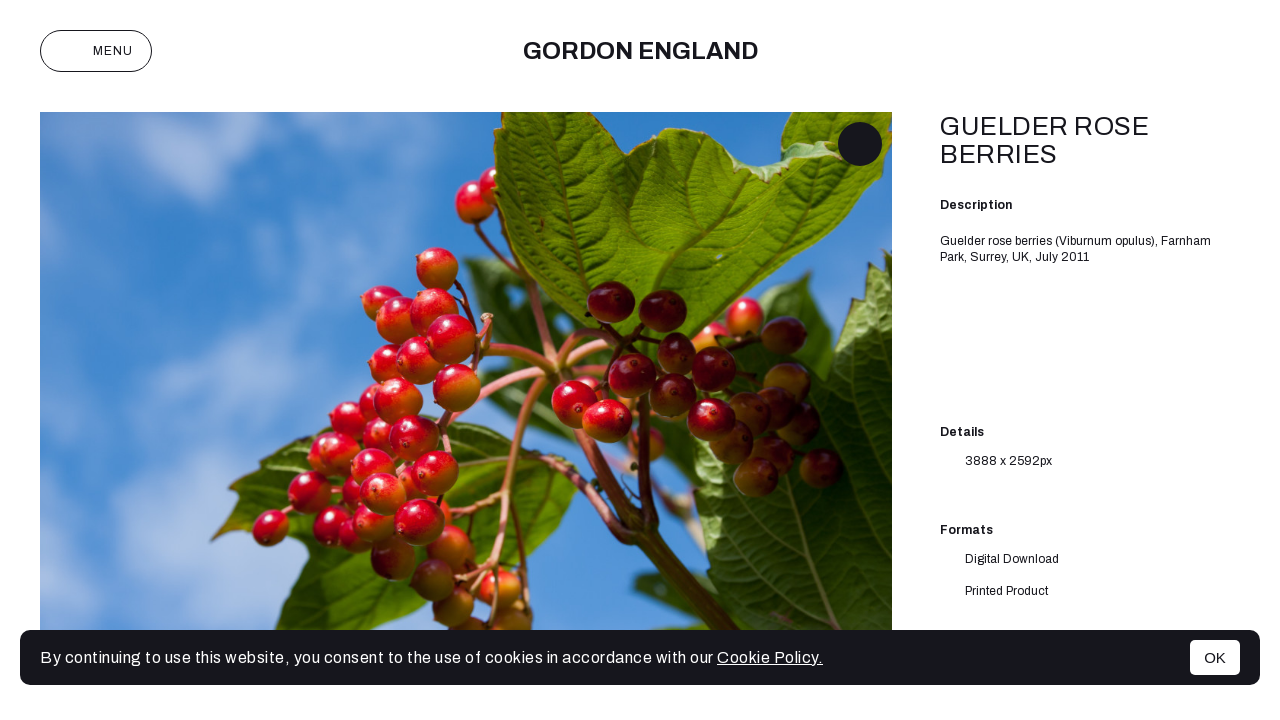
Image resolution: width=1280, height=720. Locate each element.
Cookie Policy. (770, 657)
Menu (96, 51)
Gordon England (640, 51)
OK (1215, 657)
